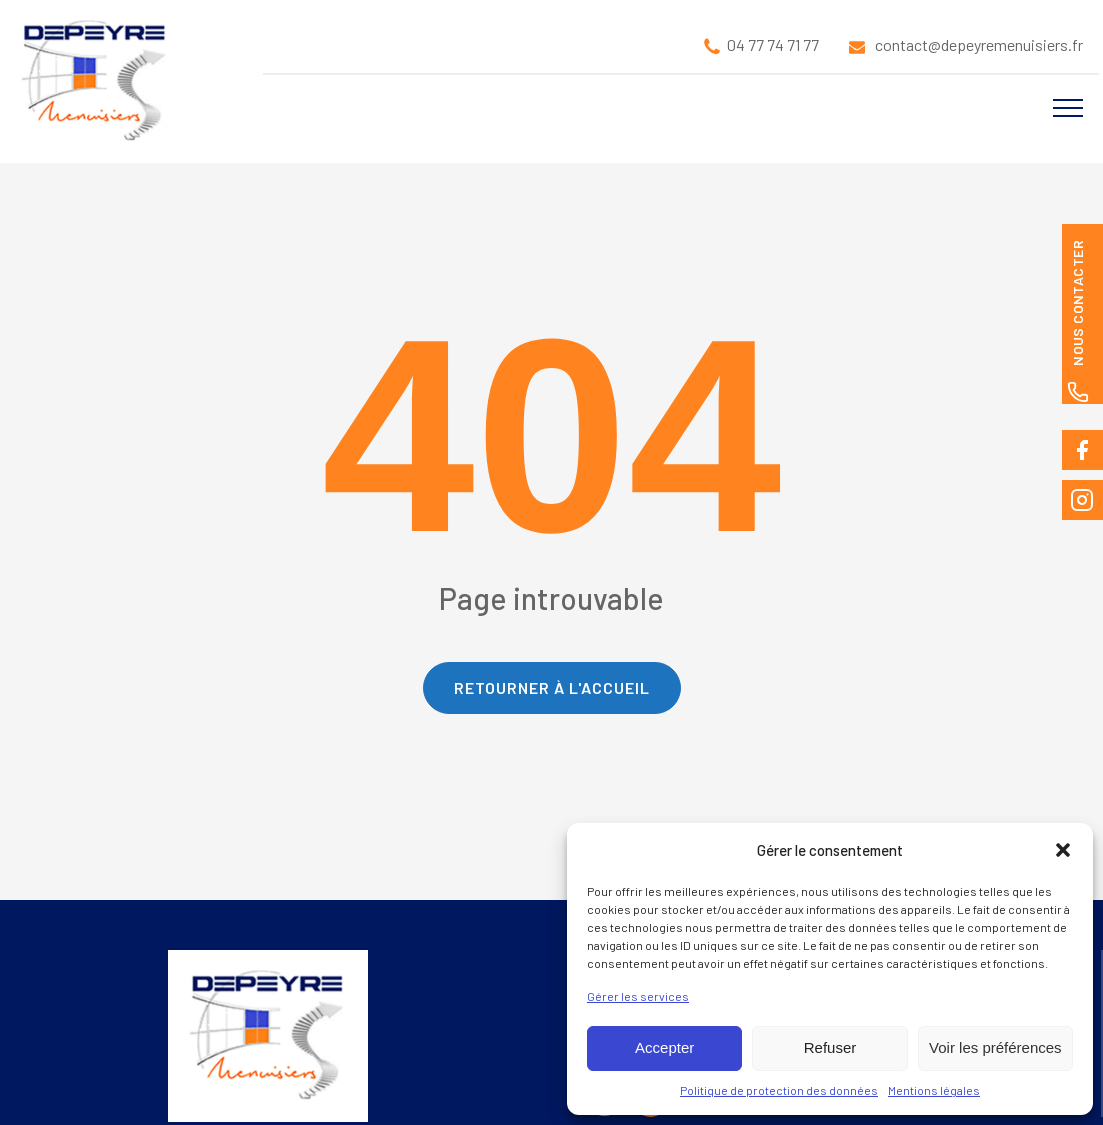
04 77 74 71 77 (773, 44)
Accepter (664, 1047)
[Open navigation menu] (1068, 108)
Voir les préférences (995, 1047)
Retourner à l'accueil (552, 687)
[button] (1063, 850)
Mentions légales (934, 1090)
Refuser (830, 1047)
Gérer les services (638, 996)
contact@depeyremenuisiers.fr (979, 44)
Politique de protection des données (779, 1090)
